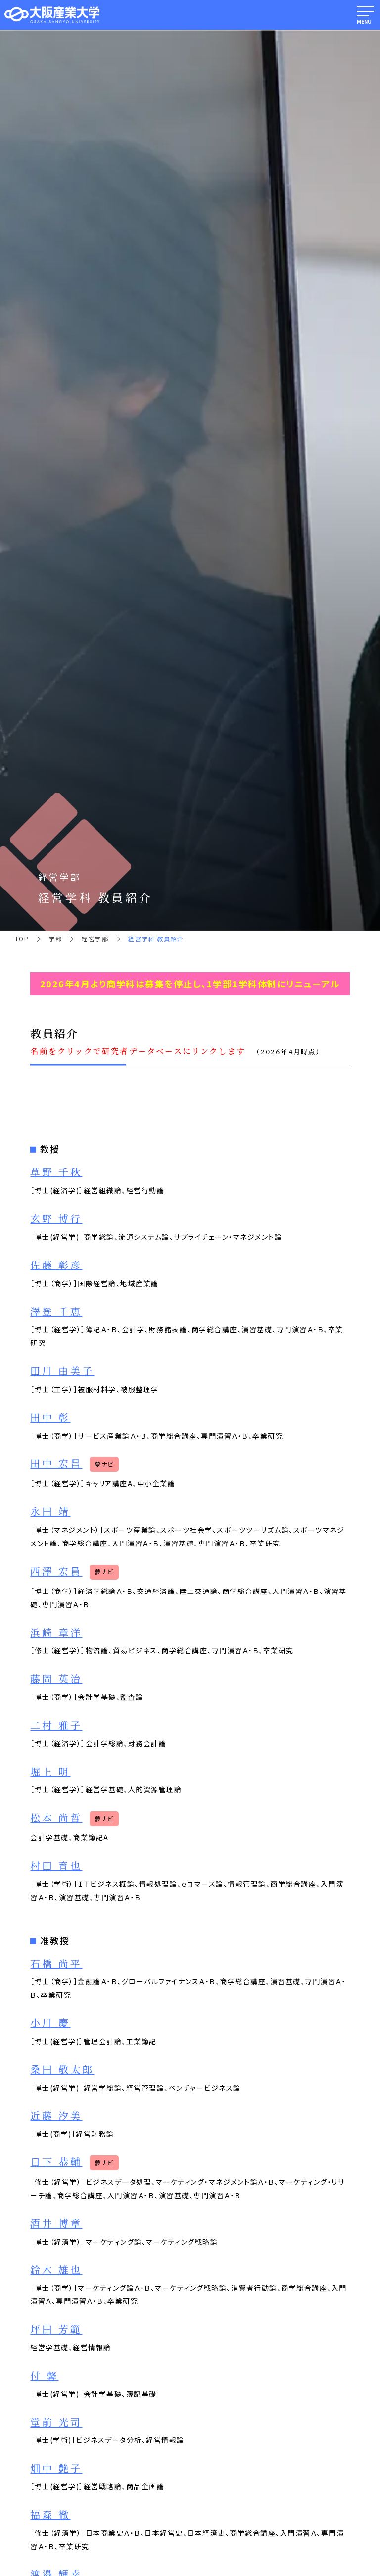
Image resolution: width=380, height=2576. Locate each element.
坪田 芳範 (56, 2329)
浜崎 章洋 (56, 1632)
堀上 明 (50, 1772)
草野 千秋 (56, 1172)
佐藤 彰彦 (56, 1265)
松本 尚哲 (56, 1818)
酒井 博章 (56, 2223)
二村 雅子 (56, 1725)
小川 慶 (50, 2023)
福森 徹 (50, 2515)
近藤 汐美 (56, 2116)
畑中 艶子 (56, 2468)
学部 (55, 939)
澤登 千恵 (56, 1311)
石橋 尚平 (56, 1963)
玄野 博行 (56, 1218)
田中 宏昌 (56, 1463)
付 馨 (44, 2376)
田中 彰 (50, 1417)
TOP (22, 939)
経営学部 (95, 939)
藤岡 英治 (56, 1679)
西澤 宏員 (56, 1571)
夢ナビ (104, 1464)
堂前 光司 (56, 2422)
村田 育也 (56, 1866)
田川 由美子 (62, 1371)
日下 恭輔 (56, 2162)
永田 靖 (50, 1511)
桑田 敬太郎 (62, 2069)
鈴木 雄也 (56, 2270)
